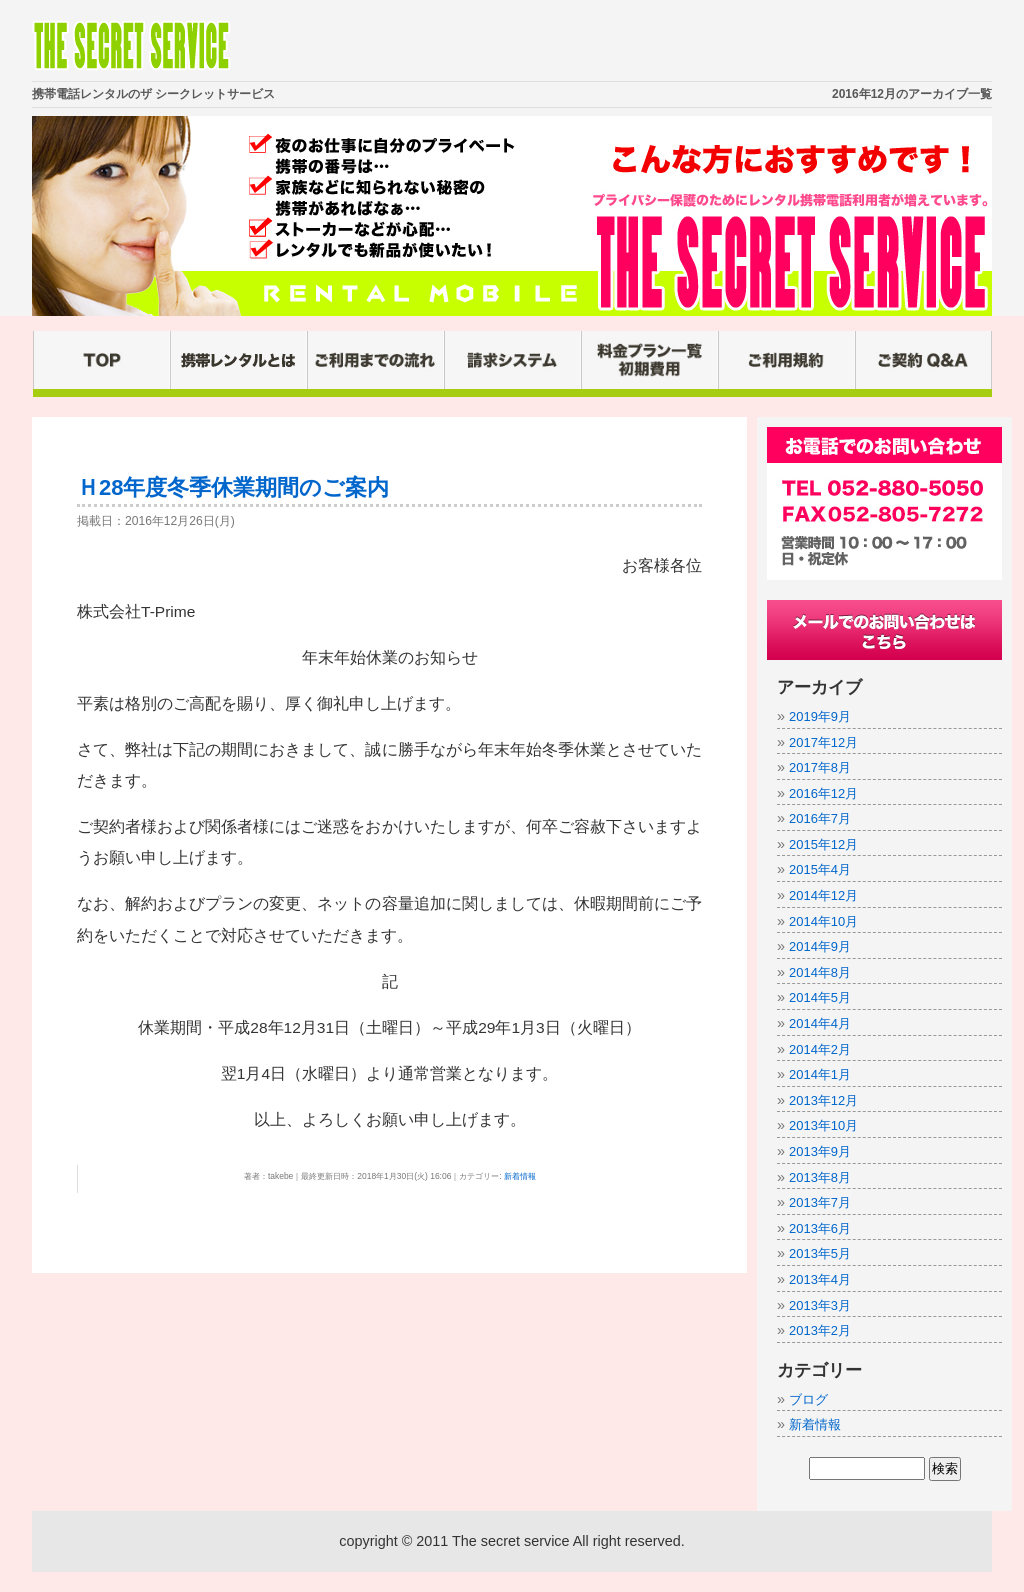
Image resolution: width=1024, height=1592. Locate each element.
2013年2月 (820, 1330)
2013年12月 (823, 1100)
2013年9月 (820, 1151)
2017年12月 (823, 742)
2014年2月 (820, 1049)
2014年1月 (820, 1074)
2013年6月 (820, 1228)
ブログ (808, 1399)
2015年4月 (820, 869)
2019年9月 (820, 716)
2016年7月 (820, 818)
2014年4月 (820, 1023)
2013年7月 (820, 1202)
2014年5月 (820, 997)
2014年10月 (823, 921)
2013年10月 (823, 1125)
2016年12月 (823, 793)
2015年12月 (823, 844)
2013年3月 (820, 1305)
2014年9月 (820, 946)
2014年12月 (823, 895)
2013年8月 (820, 1177)
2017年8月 (820, 767)
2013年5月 (820, 1253)
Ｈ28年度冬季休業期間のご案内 (233, 487)
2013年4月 (820, 1279)
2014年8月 (820, 972)
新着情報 (520, 1176)
